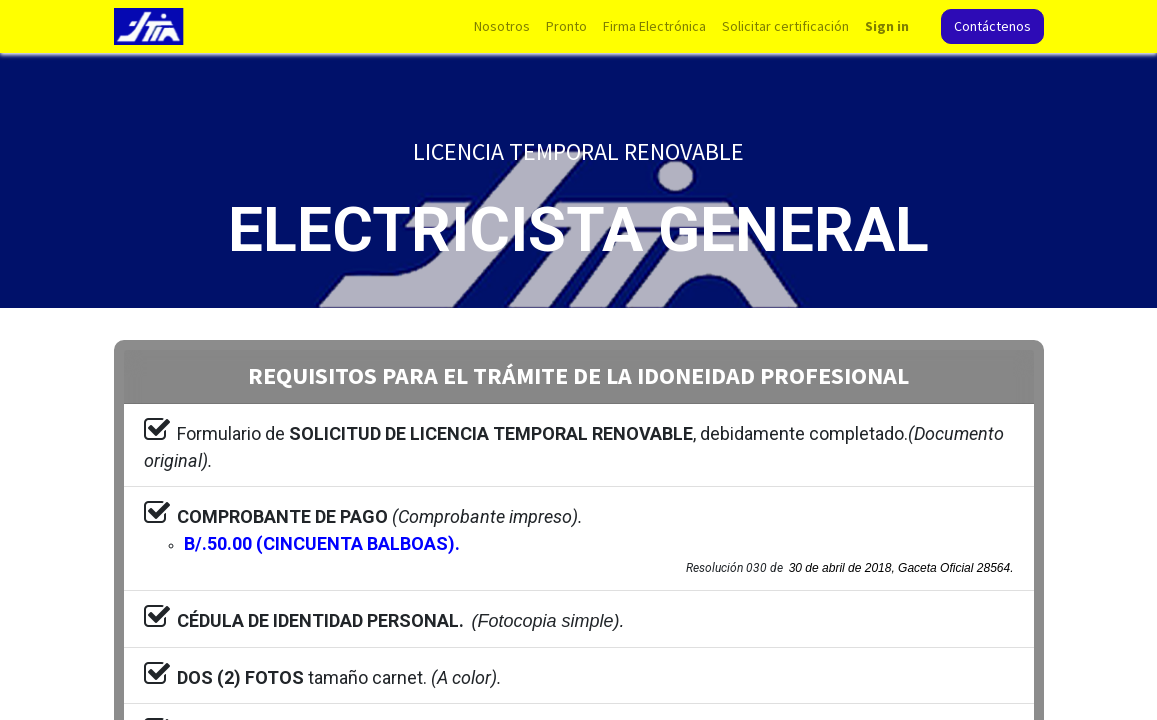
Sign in (887, 26)
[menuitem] (502, 26)
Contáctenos (992, 26)
